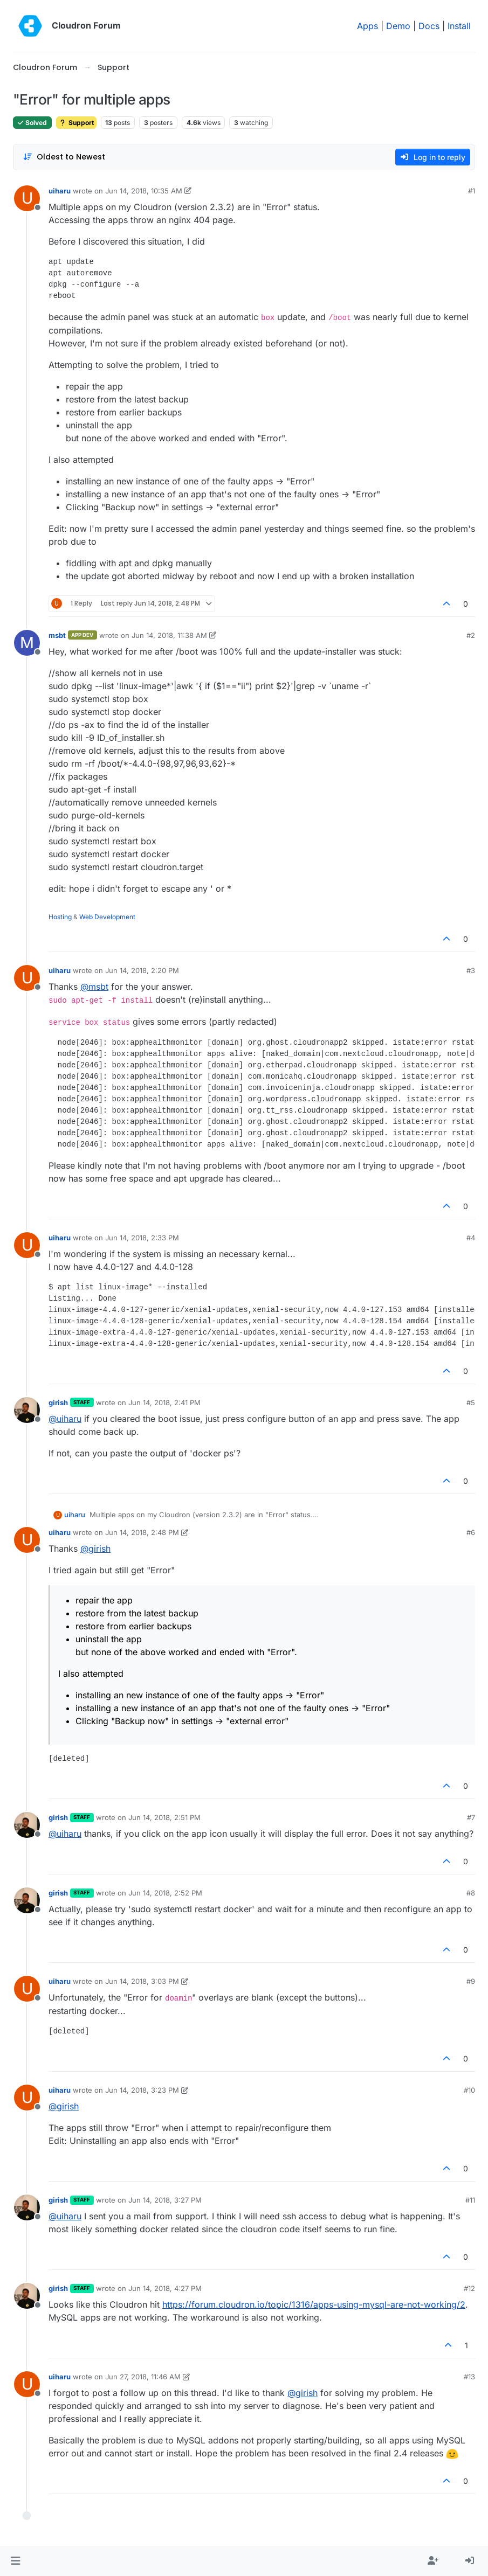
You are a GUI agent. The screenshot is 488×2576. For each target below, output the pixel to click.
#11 (470, 2200)
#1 (471, 190)
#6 (470, 1532)
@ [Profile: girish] (95, 1548)
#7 (471, 1817)
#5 (470, 1402)
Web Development (107, 917)
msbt (57, 635)
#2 (470, 635)
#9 (470, 1981)
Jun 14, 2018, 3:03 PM (142, 1981)
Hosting (60, 917)
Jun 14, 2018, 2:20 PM (142, 970)
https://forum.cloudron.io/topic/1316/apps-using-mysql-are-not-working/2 (313, 2304)
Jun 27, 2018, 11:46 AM (143, 2376)
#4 (470, 1237)
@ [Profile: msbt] (94, 986)
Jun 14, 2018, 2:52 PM (165, 1892)
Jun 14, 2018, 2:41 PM (164, 1402)
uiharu (60, 190)
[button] (15, 2561)
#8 (470, 1892)
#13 (469, 2376)
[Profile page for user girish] (27, 1410)
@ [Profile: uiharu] (65, 1418)
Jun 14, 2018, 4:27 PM (165, 2288)
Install (459, 25)
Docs (428, 25)
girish (58, 1402)
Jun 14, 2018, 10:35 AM (143, 190)
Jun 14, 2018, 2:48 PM (142, 1532)
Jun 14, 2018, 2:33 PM (142, 1237)
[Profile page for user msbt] (27, 643)
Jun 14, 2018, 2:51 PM (164, 1817)
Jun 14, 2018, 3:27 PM (165, 2200)
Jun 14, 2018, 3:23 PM (142, 2090)
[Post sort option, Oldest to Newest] (64, 157)
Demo (398, 25)
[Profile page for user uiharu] (27, 198)
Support (76, 123)
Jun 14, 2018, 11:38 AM (169, 635)
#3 (470, 970)
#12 (469, 2288)
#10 (469, 2090)
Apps (367, 25)
